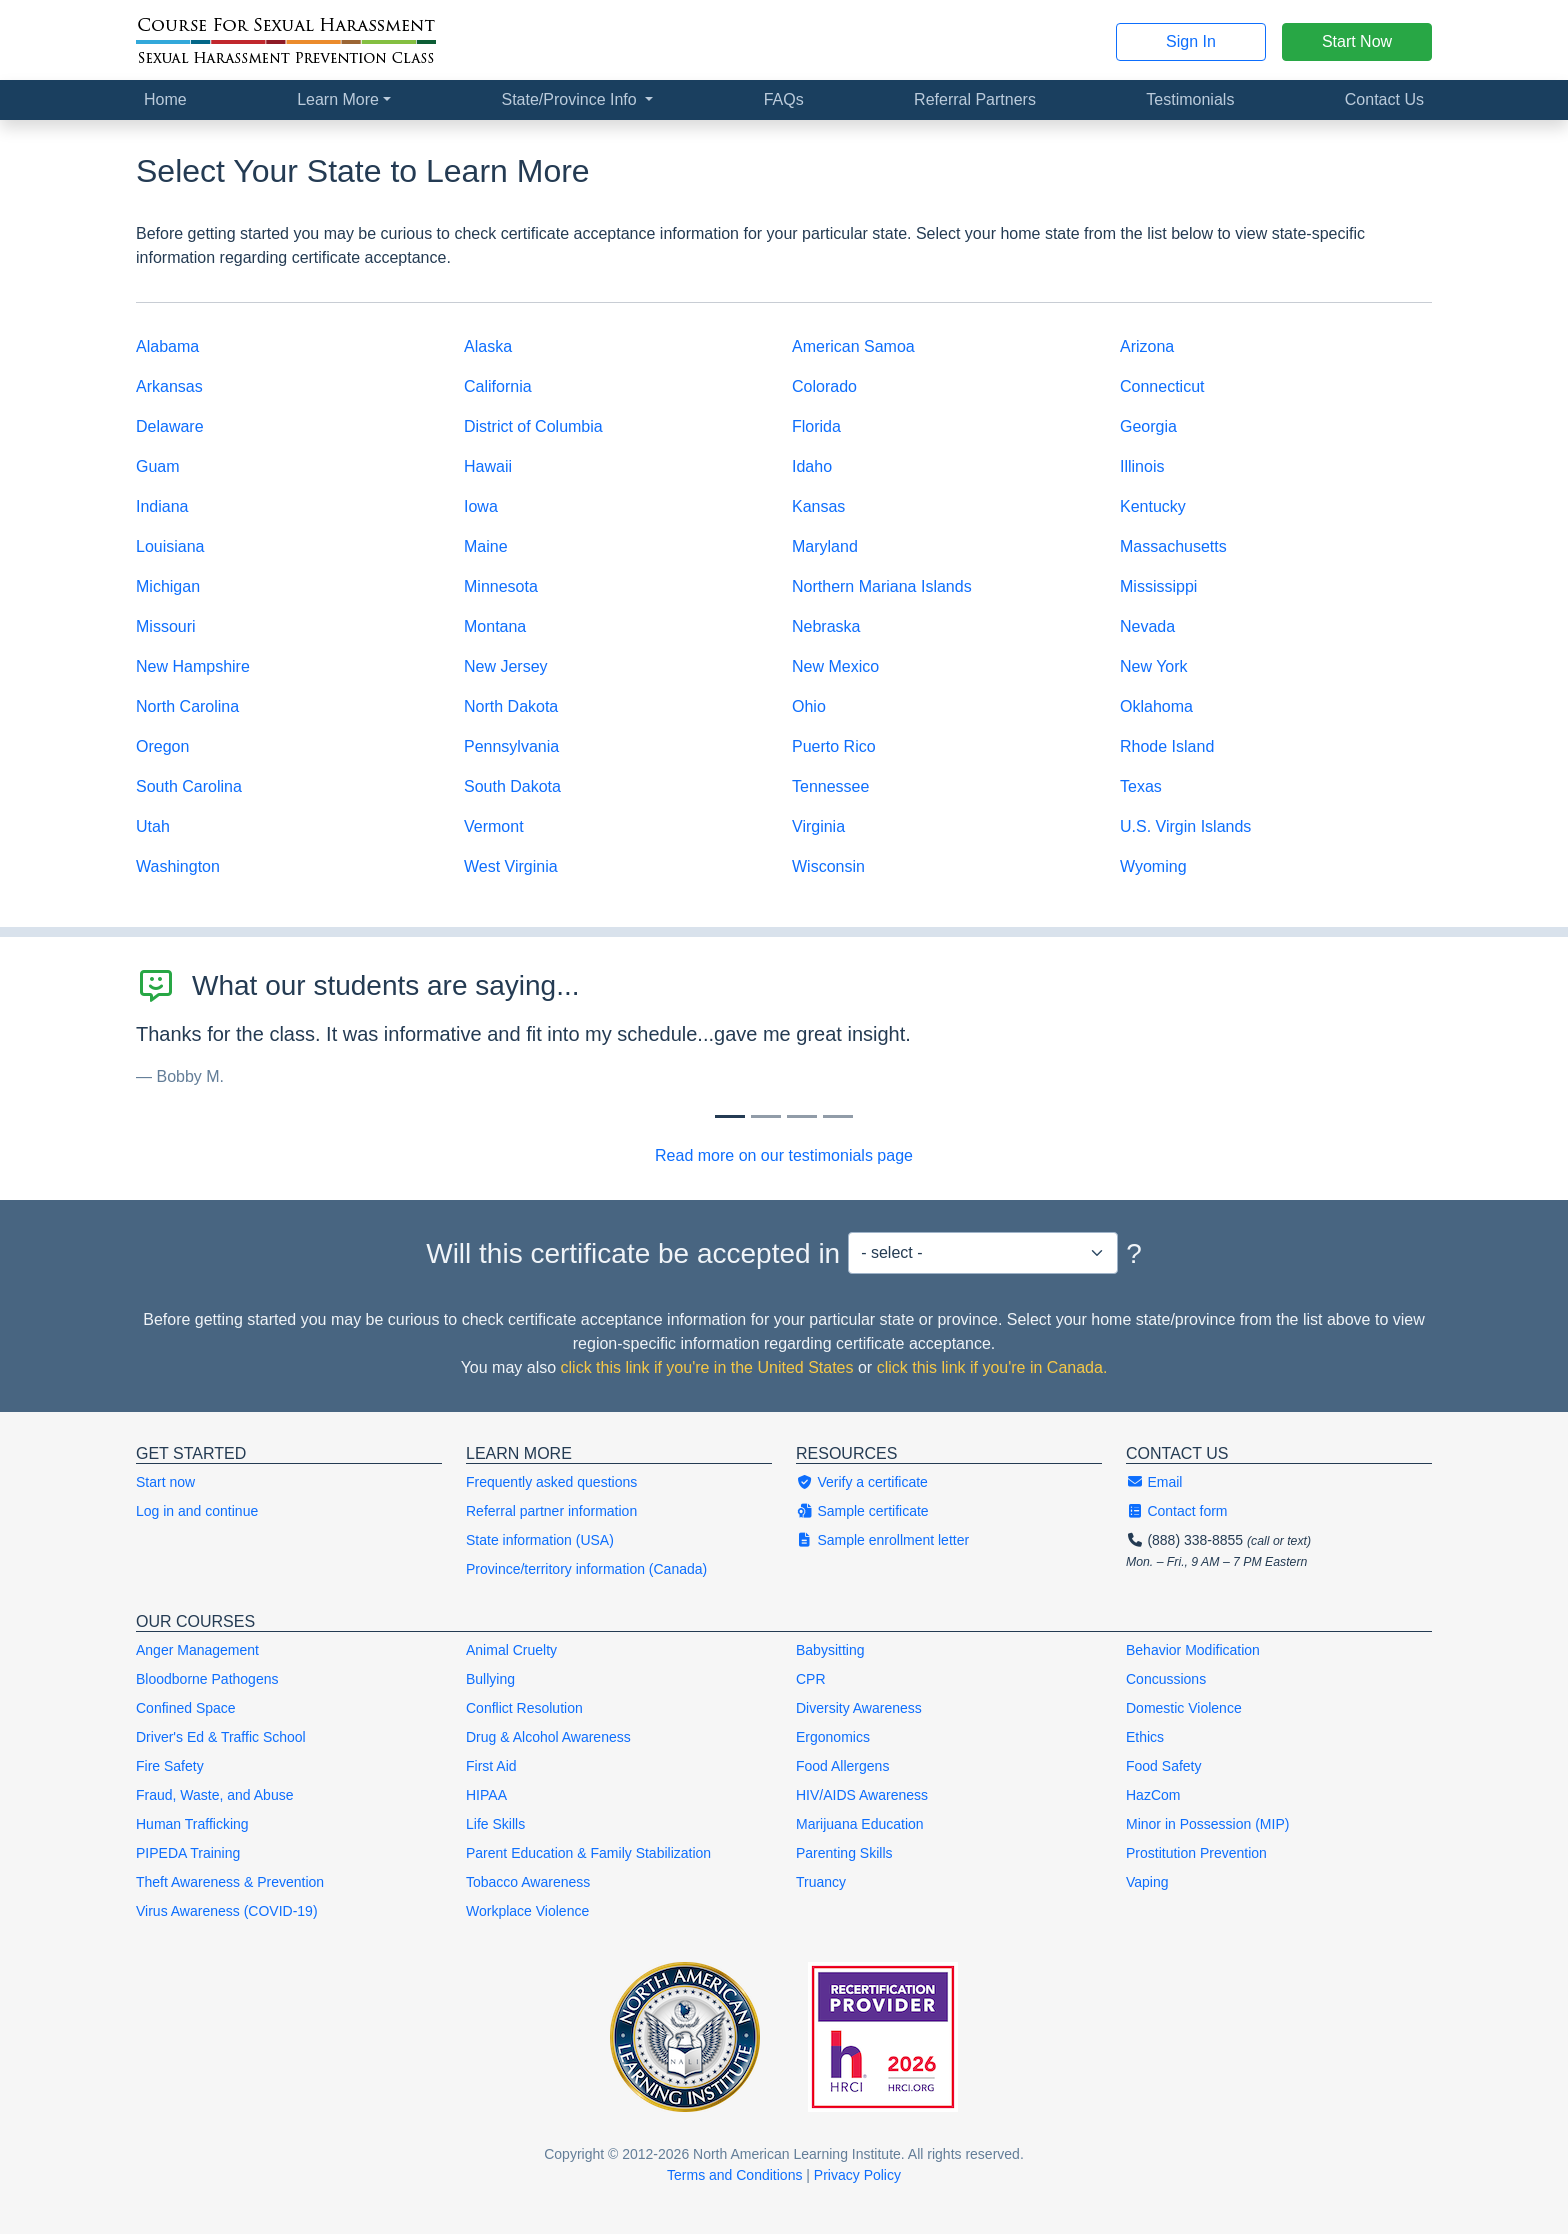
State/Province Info (571, 99)
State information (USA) (540, 1540)
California (498, 386)
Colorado (824, 386)
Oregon (162, 746)
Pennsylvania (511, 746)
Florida (816, 426)
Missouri (166, 626)
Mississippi (1158, 586)
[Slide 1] (766, 1116)
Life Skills (495, 1824)
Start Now (1357, 41)
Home (165, 99)
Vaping (1147, 1882)
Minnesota (501, 586)
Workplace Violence (527, 1911)
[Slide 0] (730, 1116)
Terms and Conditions (734, 2175)
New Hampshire (193, 666)
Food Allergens (842, 1766)
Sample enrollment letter (882, 1540)
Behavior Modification (1193, 1650)
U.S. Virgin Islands (1185, 826)
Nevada (1147, 626)
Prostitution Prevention (1196, 1853)
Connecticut (1162, 386)
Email (1154, 1482)
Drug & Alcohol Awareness (548, 1737)
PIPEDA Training (188, 1853)
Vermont (494, 826)
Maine (486, 546)
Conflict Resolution (524, 1708)
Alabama (167, 346)
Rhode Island (1167, 746)
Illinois (1142, 466)
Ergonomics (833, 1737)
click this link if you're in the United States (707, 1367)
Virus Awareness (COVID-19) (227, 1911)
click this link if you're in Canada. (992, 1367)
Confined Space (186, 1708)
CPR (811, 1679)
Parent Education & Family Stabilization (588, 1853)
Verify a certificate (862, 1482)
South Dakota (512, 786)
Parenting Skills (844, 1853)
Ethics (1145, 1737)
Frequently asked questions (551, 1482)
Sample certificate (862, 1511)
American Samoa (853, 346)
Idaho (812, 466)
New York (1154, 666)
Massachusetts (1173, 546)
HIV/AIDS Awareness (862, 1795)
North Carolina (187, 706)
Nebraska (826, 626)
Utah (153, 826)
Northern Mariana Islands (882, 586)
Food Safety (1164, 1766)
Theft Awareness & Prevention (230, 1882)
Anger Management (197, 1650)
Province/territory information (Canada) (586, 1569)
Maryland (825, 546)
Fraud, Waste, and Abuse (214, 1795)
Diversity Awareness (859, 1708)
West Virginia (511, 866)
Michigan (168, 586)
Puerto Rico (834, 746)
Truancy (821, 1882)
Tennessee (830, 786)
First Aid (491, 1766)
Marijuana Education (860, 1824)
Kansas (818, 506)
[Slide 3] (838, 1116)
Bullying (490, 1679)
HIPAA (486, 1795)
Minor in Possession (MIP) (1207, 1824)
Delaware (170, 426)
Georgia (1148, 426)
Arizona (1147, 346)
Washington (178, 866)
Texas (1141, 786)
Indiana (162, 506)
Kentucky (1153, 506)
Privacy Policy (857, 2175)
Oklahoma (1156, 706)
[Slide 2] (802, 1116)
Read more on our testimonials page (784, 1155)
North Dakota (511, 706)
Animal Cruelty (511, 1650)
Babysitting (830, 1650)
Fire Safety (170, 1766)
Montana (495, 626)
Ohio (809, 706)
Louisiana (170, 546)
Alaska (488, 346)
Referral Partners (975, 99)
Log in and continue (197, 1511)
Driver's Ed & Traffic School (221, 1737)
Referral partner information (551, 1511)
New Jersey (506, 666)
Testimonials (1190, 99)
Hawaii (488, 466)
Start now (165, 1482)
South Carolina (189, 786)
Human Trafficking (192, 1824)
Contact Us (1384, 99)
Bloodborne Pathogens (207, 1679)
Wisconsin (828, 866)
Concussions (1166, 1679)
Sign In (1191, 41)
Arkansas (169, 386)
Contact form (1177, 1511)
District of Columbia (533, 426)
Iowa (481, 506)
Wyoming (1153, 866)
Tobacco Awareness (528, 1882)
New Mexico (835, 666)
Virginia (818, 826)
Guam (158, 466)
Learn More (338, 99)
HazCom (1153, 1795)
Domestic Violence (1184, 1708)
